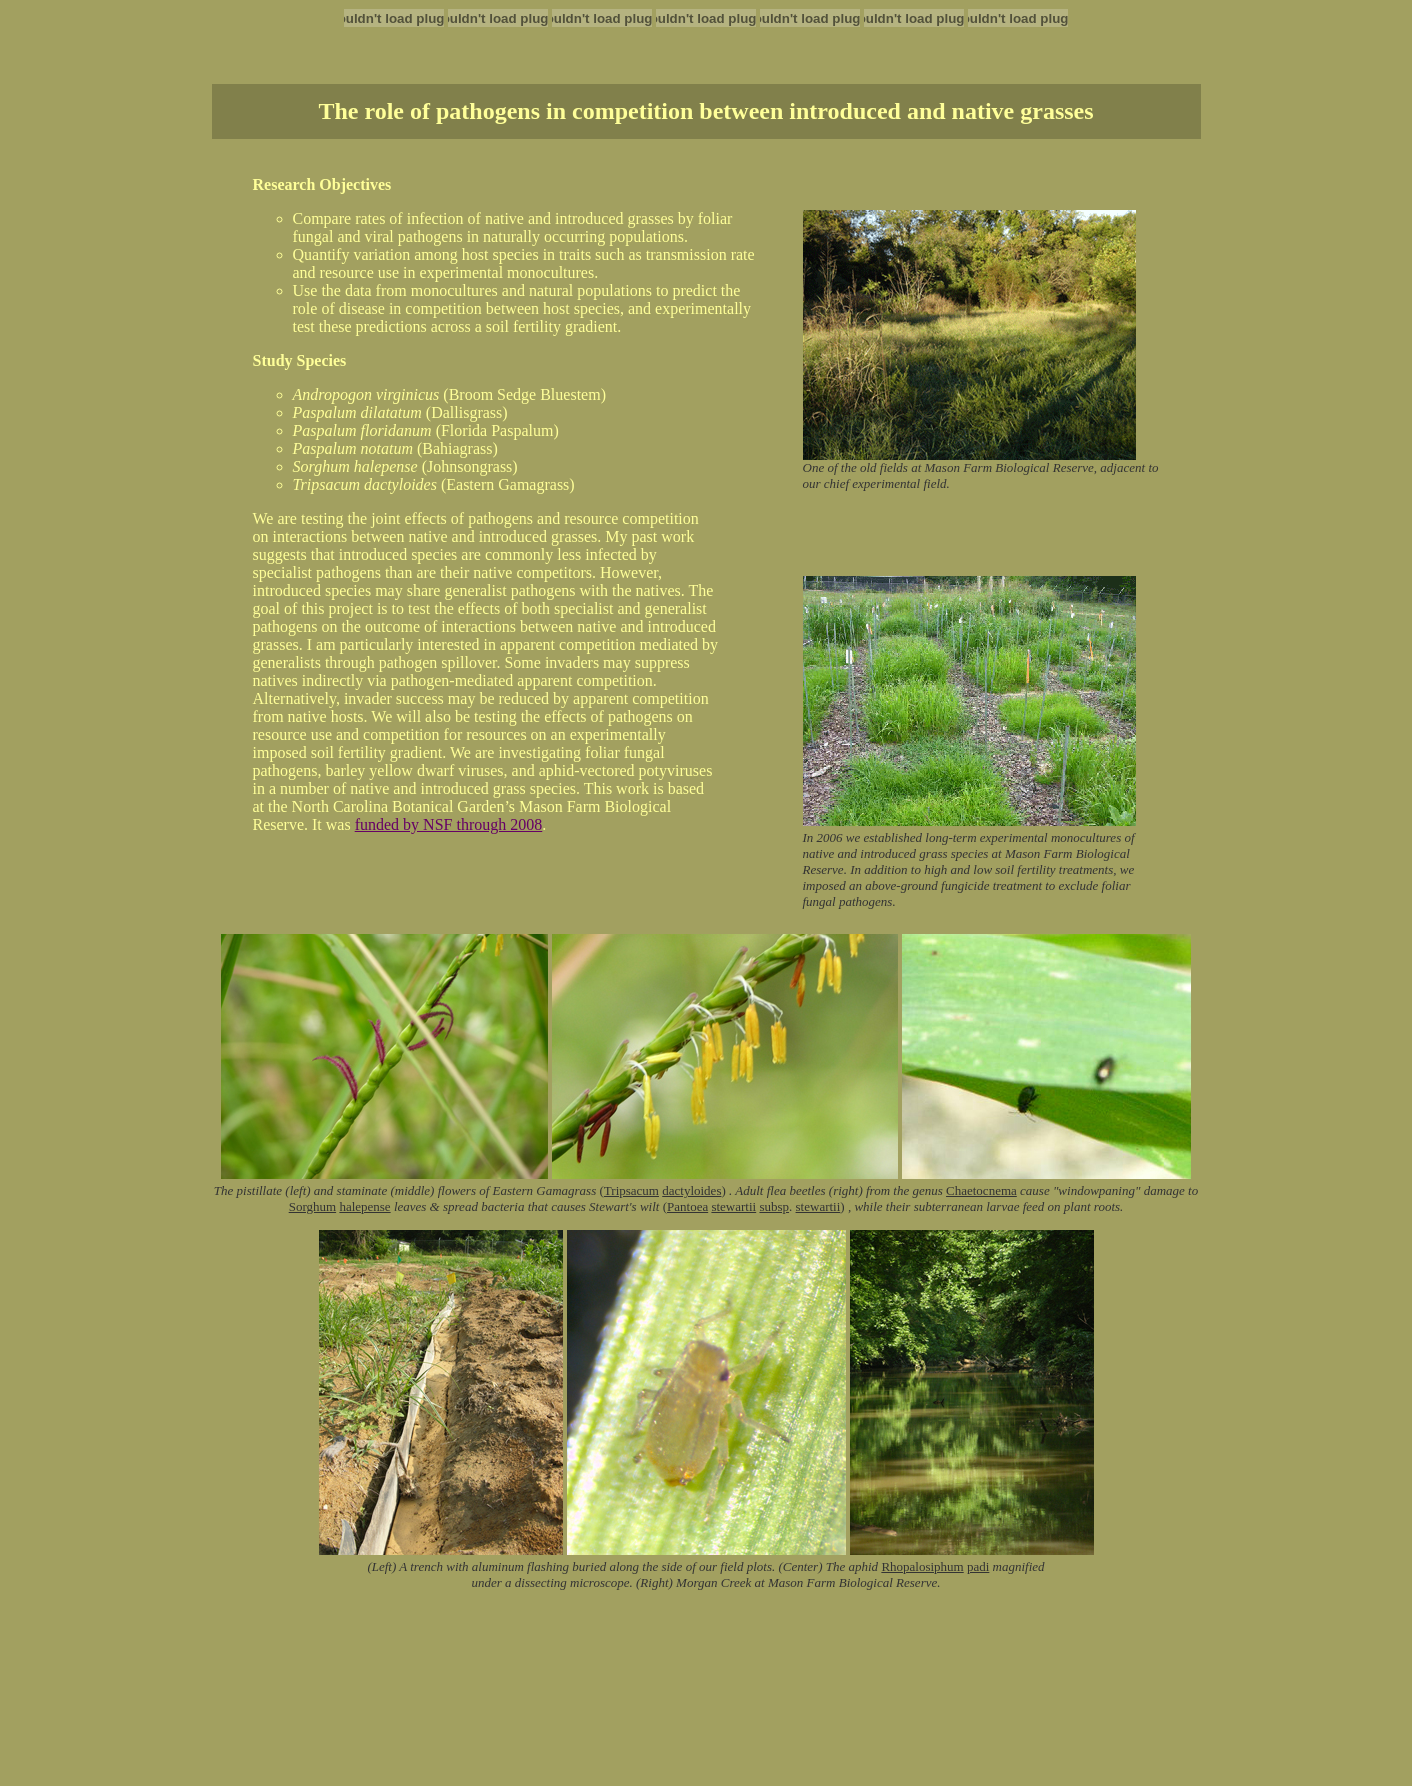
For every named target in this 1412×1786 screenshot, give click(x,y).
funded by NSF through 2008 (449, 824)
